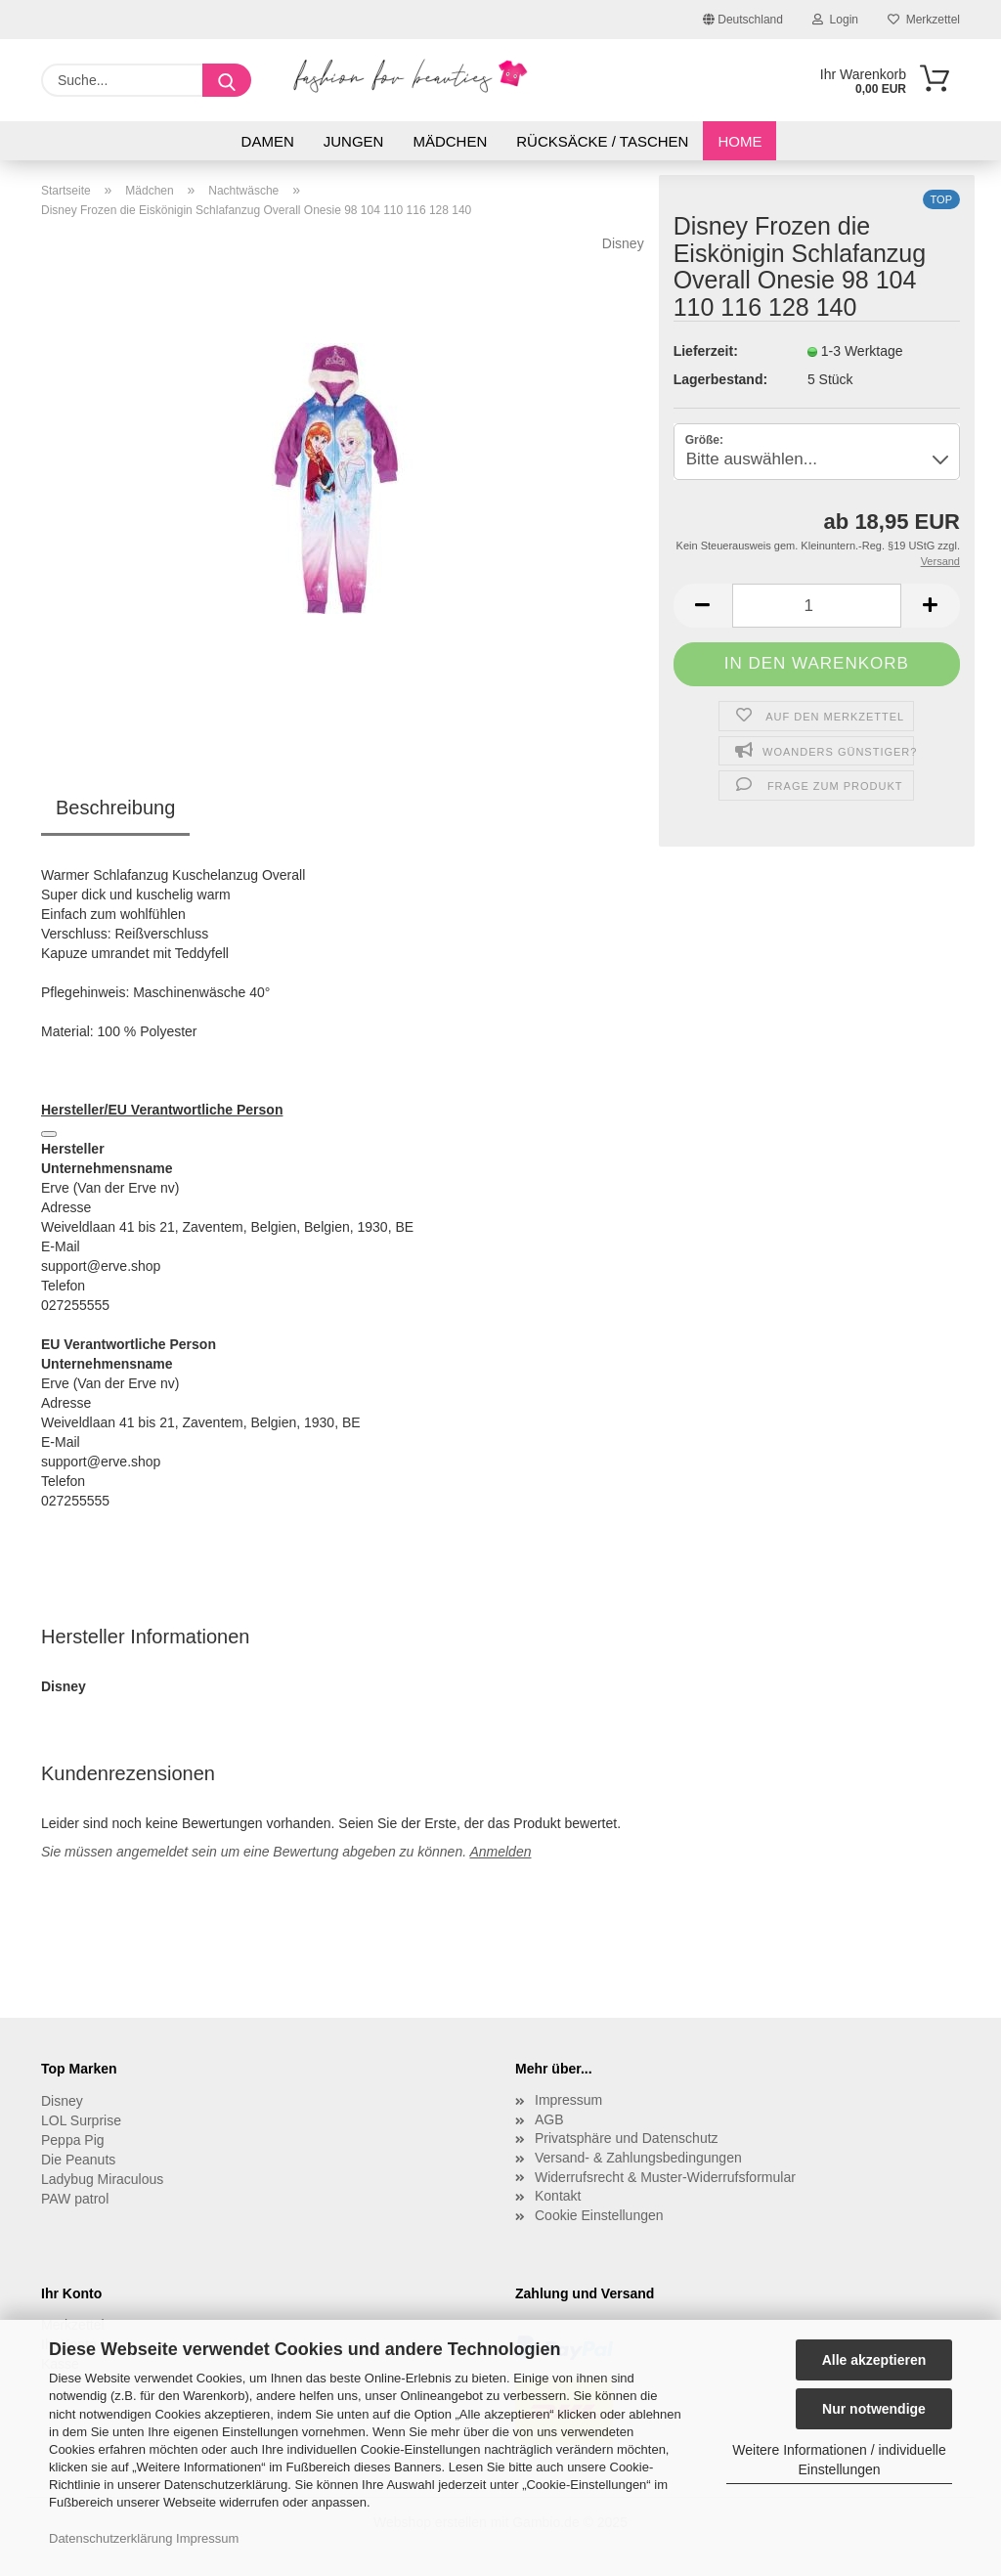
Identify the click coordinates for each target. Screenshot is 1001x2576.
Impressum (207, 2538)
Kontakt (558, 2196)
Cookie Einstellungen (599, 2215)
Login (835, 19)
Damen (267, 141)
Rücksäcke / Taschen (602, 141)
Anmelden (500, 1851)
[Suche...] (226, 80)
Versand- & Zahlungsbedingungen (638, 2157)
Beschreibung (115, 807)
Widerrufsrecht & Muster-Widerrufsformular (665, 2177)
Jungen (354, 141)
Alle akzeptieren (874, 2360)
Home (740, 141)
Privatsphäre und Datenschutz (626, 2138)
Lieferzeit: (706, 351)
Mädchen (450, 141)
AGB (549, 2119)
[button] (703, 606)
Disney (623, 243)
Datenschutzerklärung (110, 2538)
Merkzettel (924, 19)
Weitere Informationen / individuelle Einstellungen (838, 2459)
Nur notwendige (874, 2409)
